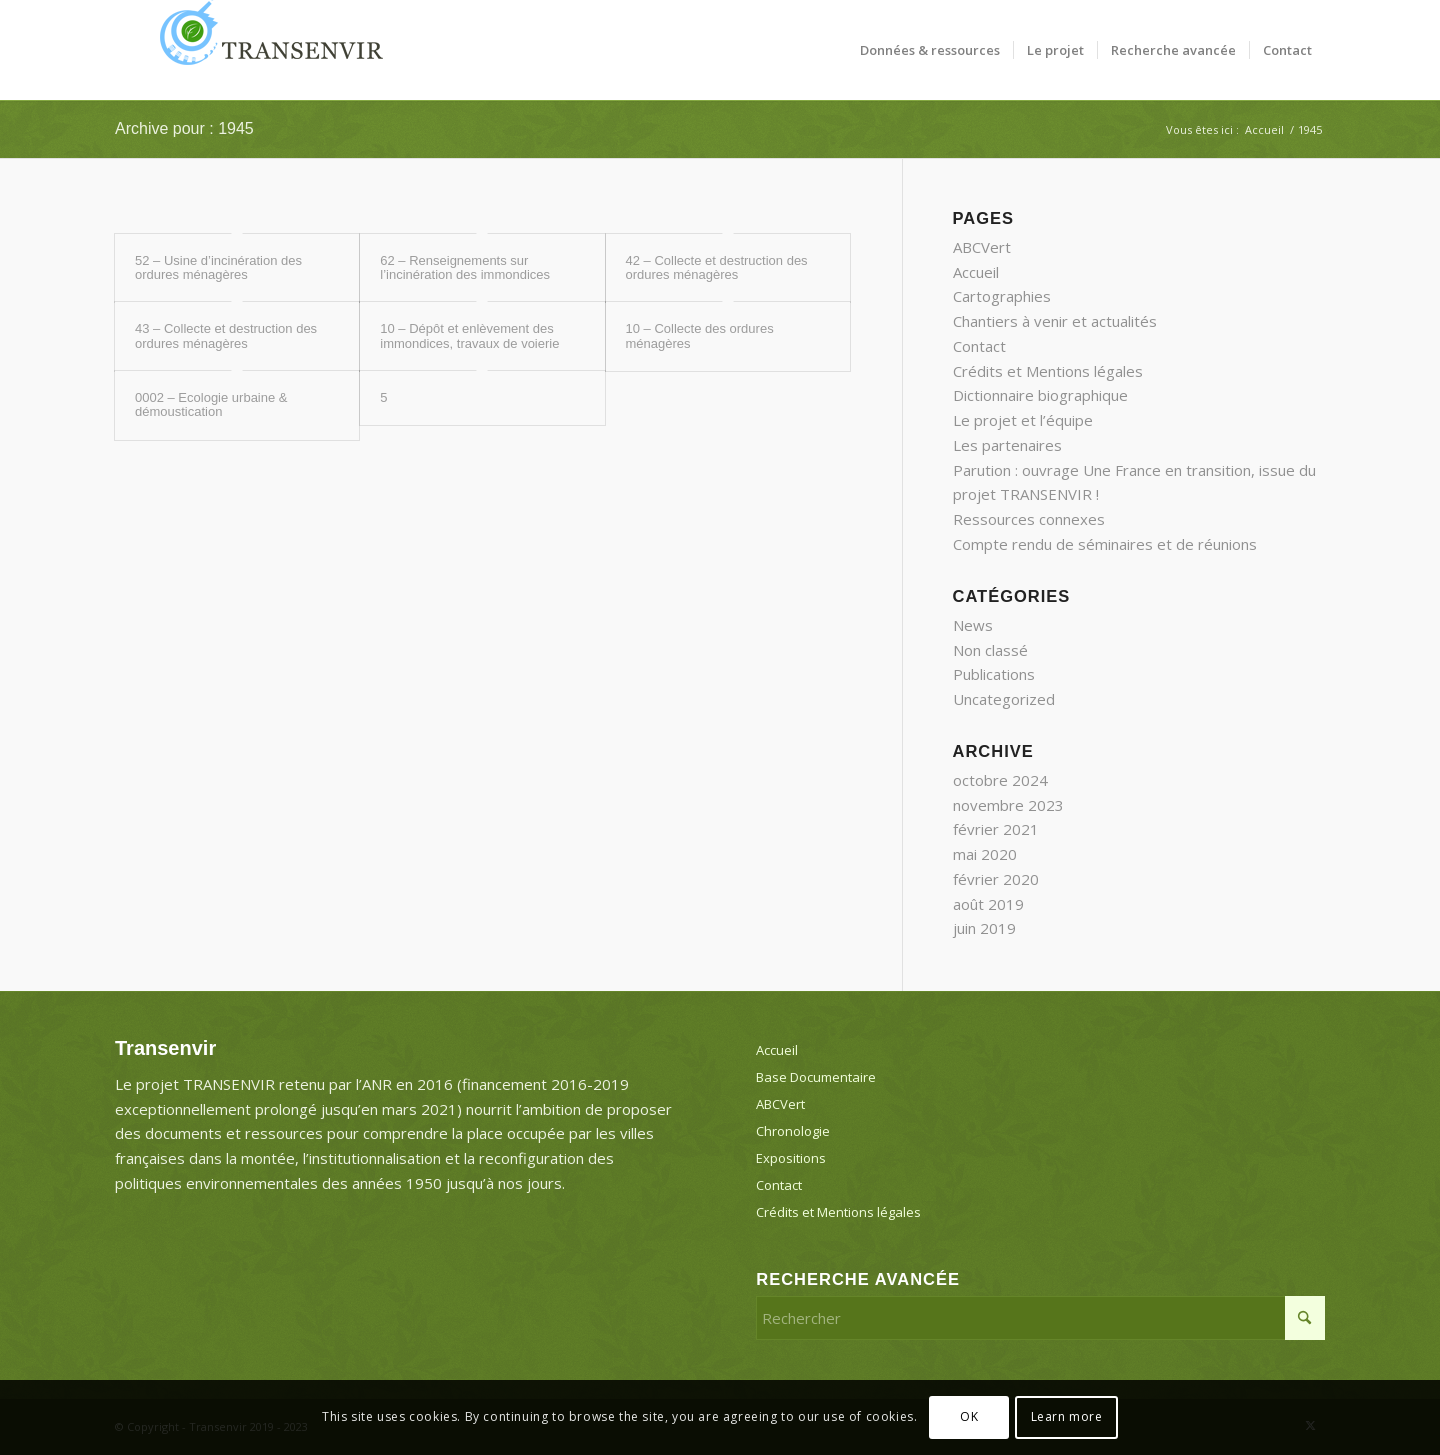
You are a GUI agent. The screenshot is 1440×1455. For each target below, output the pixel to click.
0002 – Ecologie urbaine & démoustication (211, 404)
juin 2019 (984, 928)
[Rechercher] (1040, 1318)
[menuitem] (930, 50)
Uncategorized (1004, 699)
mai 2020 (985, 854)
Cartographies (1002, 296)
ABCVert (982, 247)
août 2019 (988, 904)
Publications (994, 674)
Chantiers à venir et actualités (1055, 321)
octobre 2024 (1000, 780)
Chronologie (793, 1131)
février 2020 (996, 879)
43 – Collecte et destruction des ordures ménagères (226, 335)
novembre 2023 (1008, 805)
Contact (979, 346)
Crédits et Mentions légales (1048, 371)
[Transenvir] (265, 50)
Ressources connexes (1029, 519)
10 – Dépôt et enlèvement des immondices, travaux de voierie (469, 335)
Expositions (791, 1158)
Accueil (976, 272)
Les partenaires (1007, 445)
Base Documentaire (816, 1077)
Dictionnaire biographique (1040, 395)
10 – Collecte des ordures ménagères (700, 335)
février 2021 (996, 829)
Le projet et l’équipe (1023, 420)
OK (969, 1416)
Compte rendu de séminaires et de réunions (1105, 544)
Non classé (990, 650)
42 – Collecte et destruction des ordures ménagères (717, 267)
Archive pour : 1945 (184, 128)
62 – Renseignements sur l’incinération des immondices (465, 267)
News (973, 625)
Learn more (1067, 1416)
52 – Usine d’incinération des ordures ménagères (218, 267)
